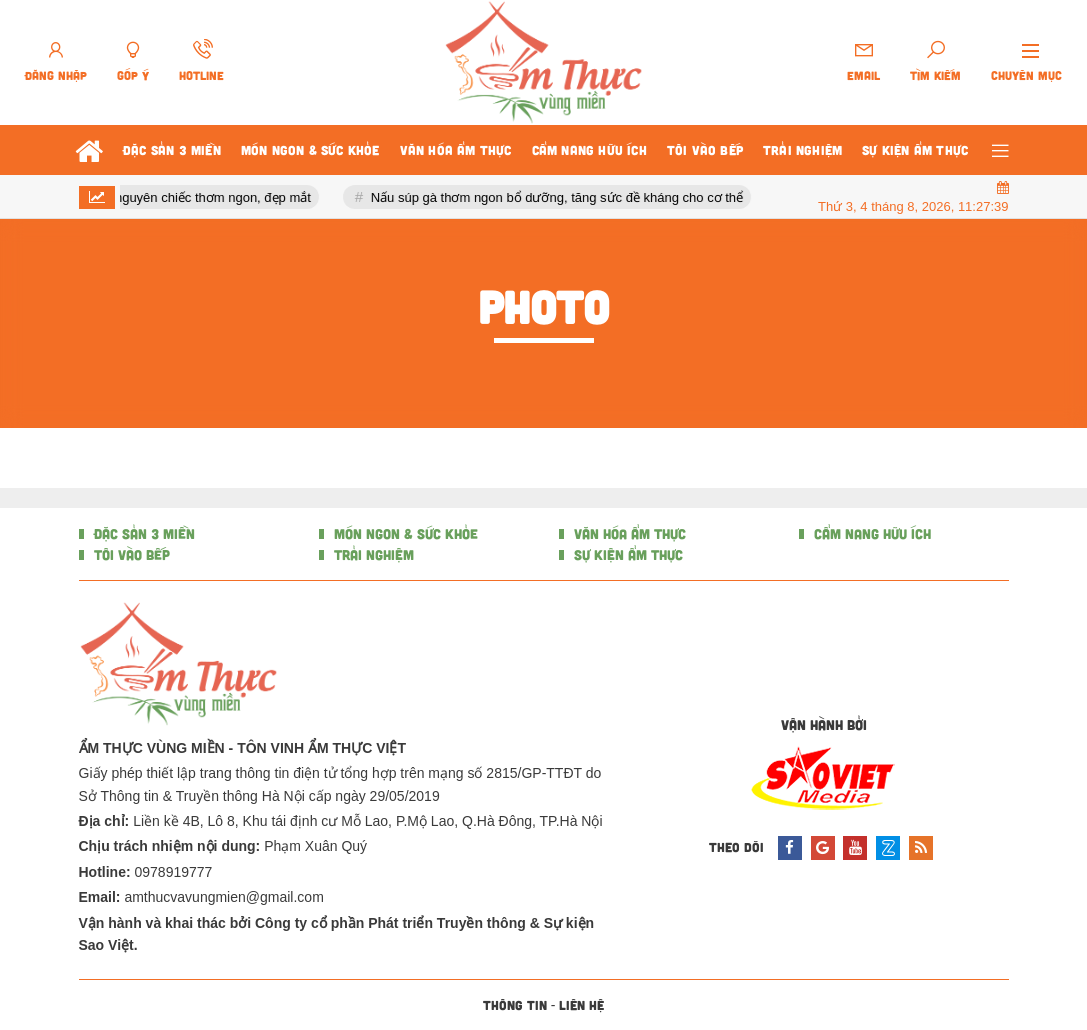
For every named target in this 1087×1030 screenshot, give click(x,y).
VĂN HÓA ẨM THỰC (628, 533)
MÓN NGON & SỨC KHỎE (404, 533)
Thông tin (515, 1005)
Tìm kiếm (935, 75)
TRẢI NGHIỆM (372, 554)
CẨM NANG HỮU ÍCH (870, 533)
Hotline (201, 75)
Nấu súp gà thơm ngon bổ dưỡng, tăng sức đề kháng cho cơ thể (562, 197)
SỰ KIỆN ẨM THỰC (626, 554)
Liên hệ (581, 1005)
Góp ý (133, 75)
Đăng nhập (56, 75)
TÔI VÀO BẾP (130, 554)
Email (863, 75)
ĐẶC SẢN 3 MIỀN (142, 533)
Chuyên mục (1026, 75)
